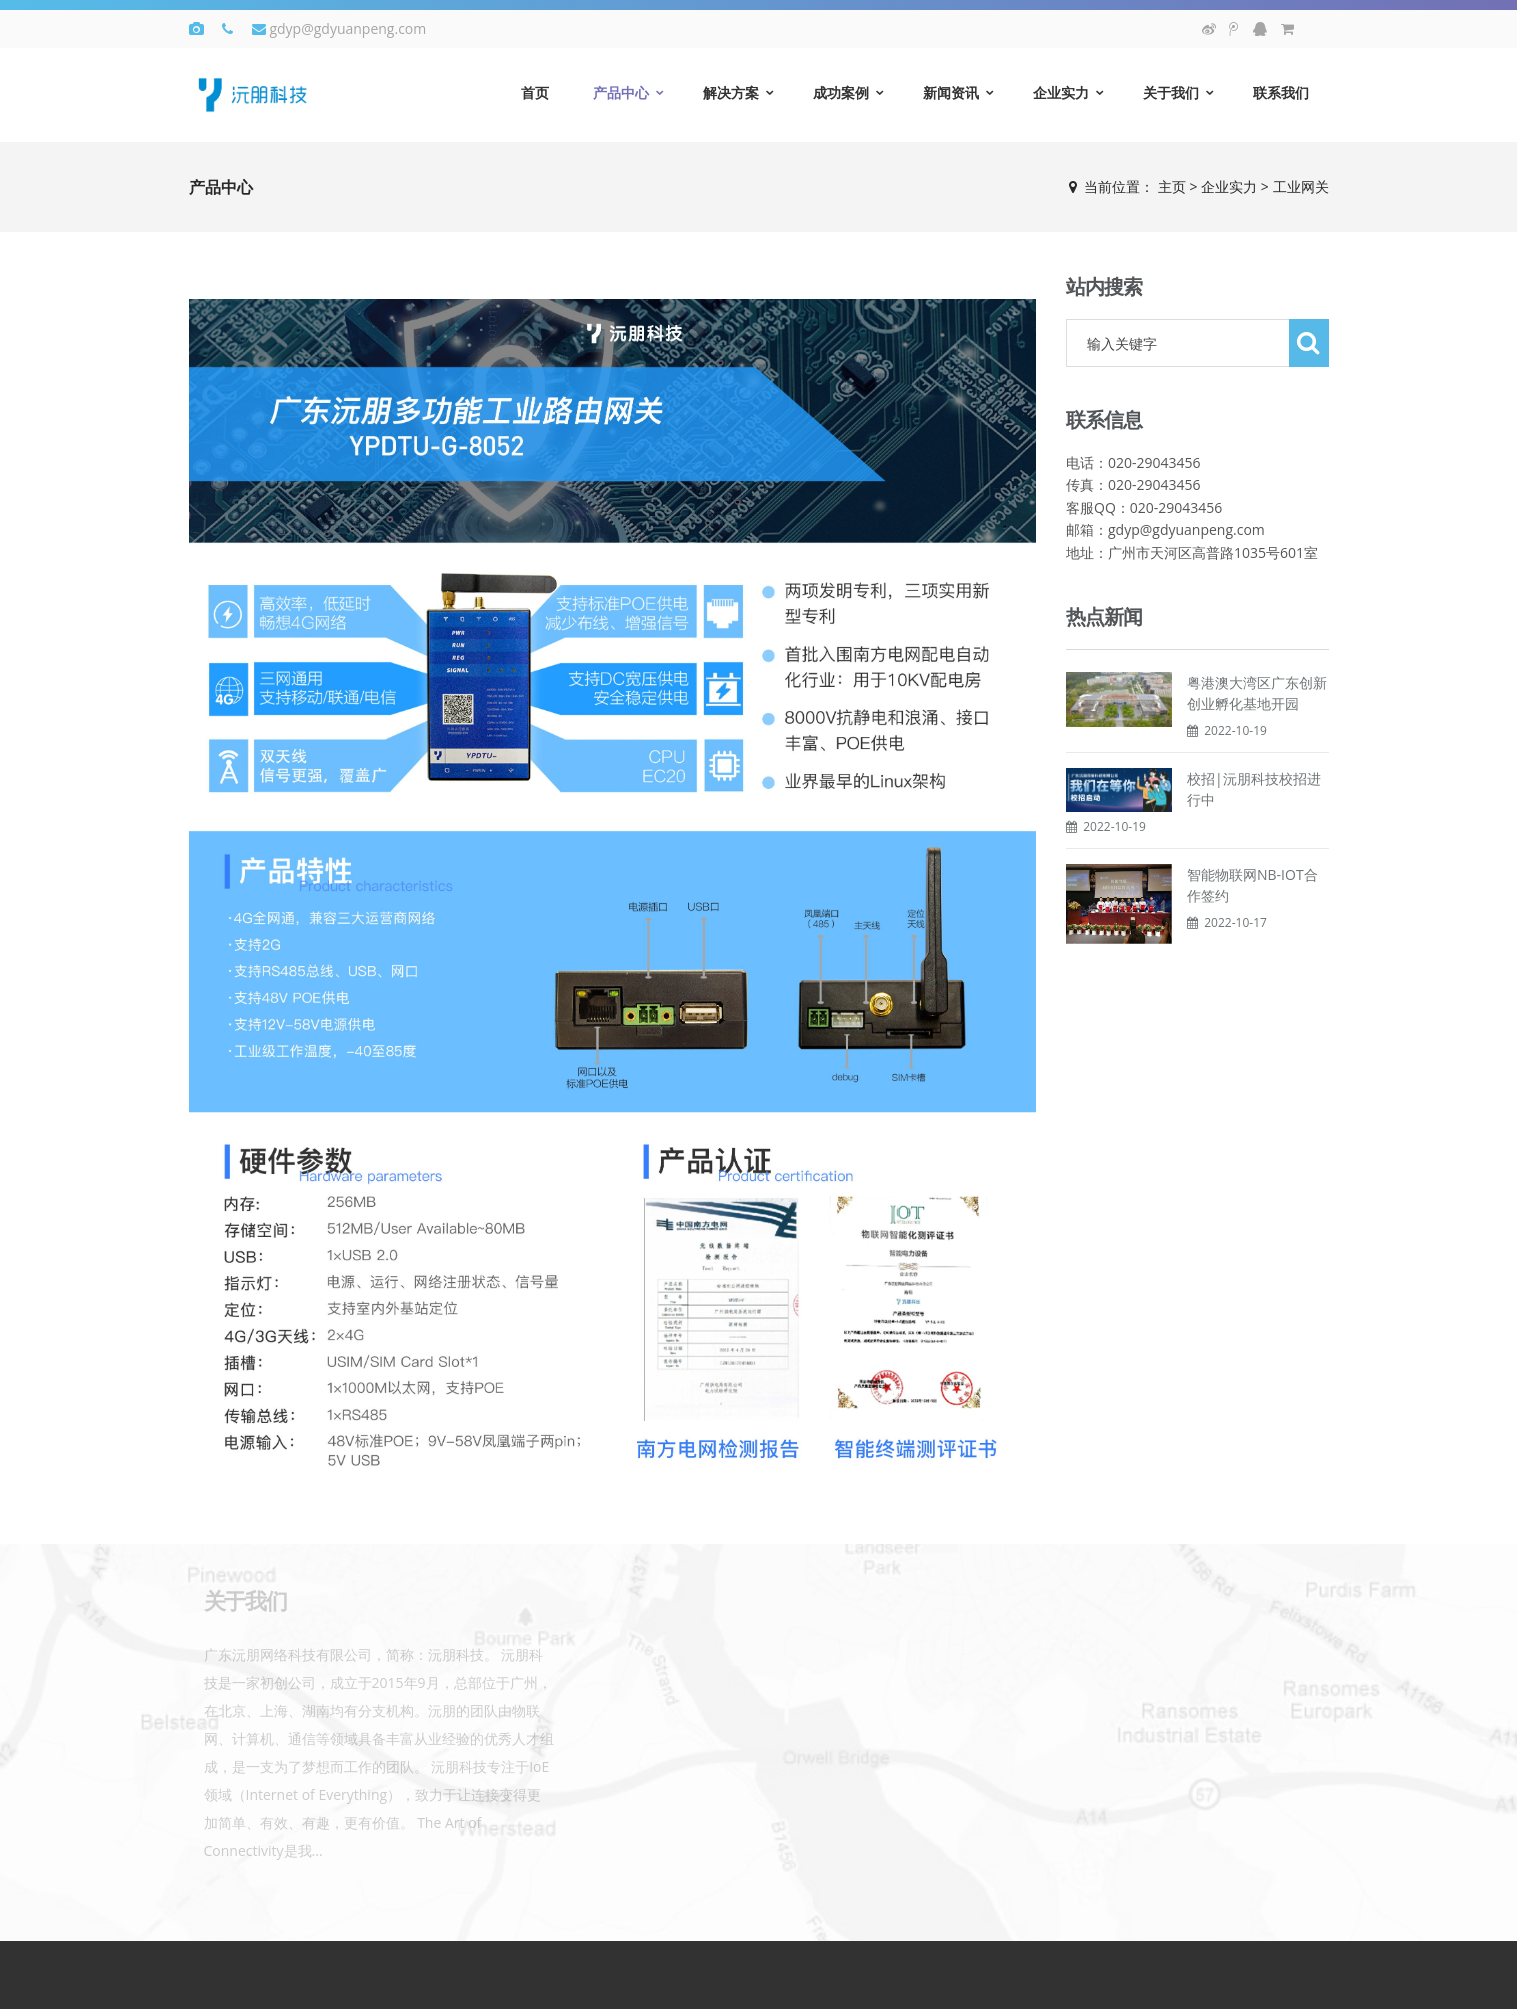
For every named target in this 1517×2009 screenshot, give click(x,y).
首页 (535, 92)
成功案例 (841, 92)
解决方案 (731, 92)
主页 (1172, 186)
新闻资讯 (951, 92)
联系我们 (1281, 92)
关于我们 (1171, 92)
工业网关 (1301, 186)
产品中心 (621, 92)
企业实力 (1061, 92)
